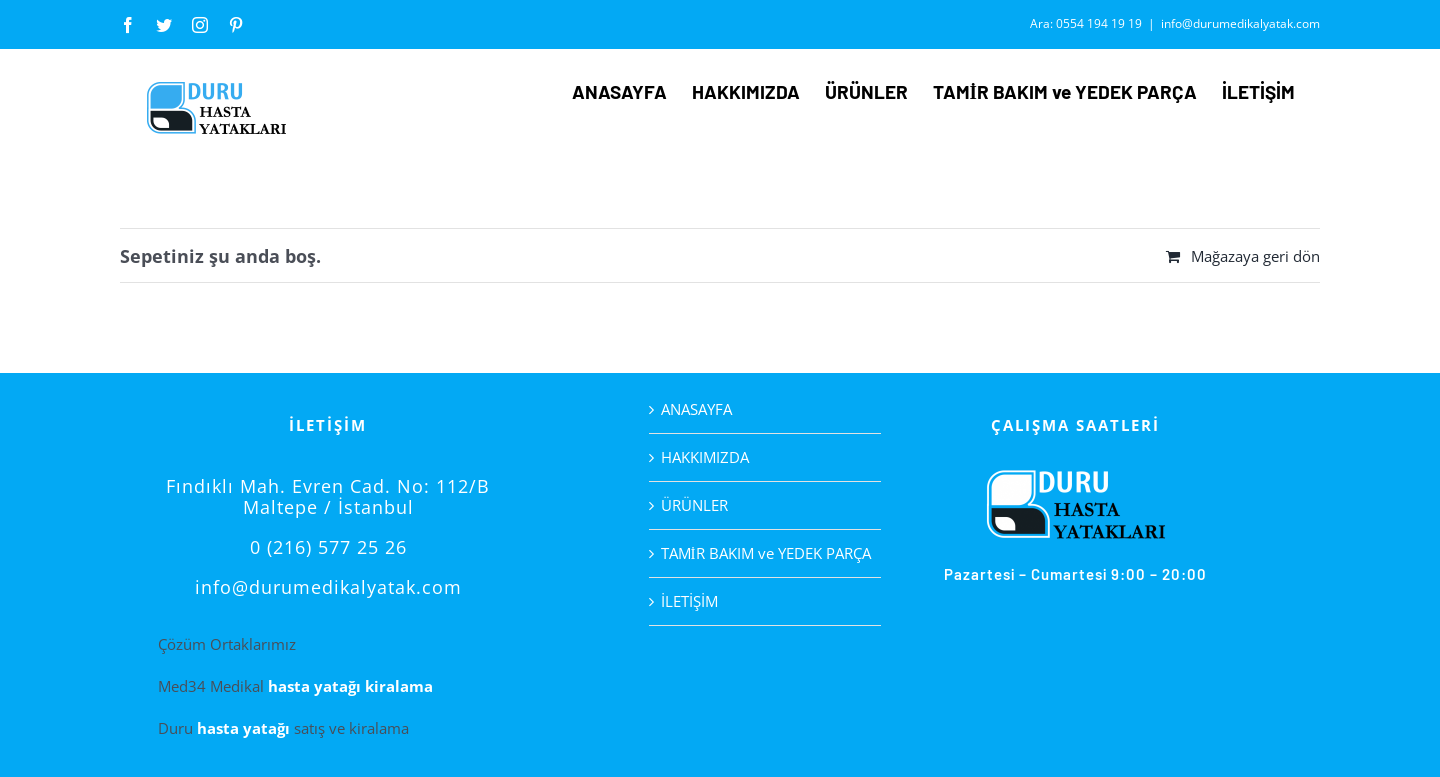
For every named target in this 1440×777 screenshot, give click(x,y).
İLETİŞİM (689, 601)
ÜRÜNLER (694, 505)
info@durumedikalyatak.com (1240, 23)
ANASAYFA (696, 409)
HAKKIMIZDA (705, 457)
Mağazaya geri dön (1255, 256)
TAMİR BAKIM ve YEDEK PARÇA (766, 553)
